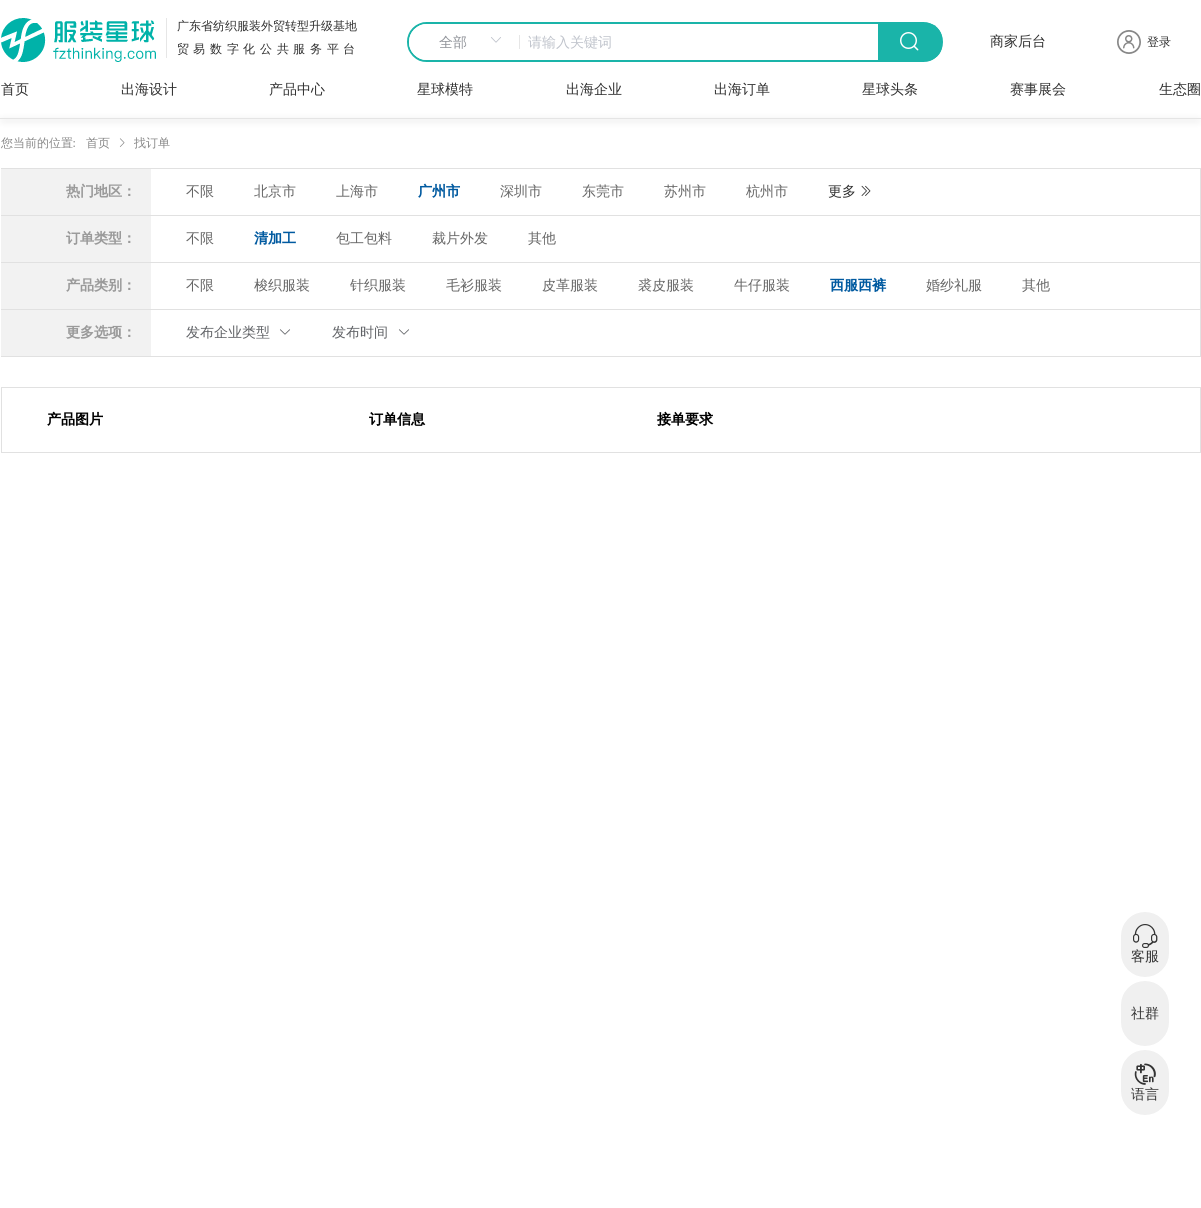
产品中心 (297, 89)
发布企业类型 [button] (239, 332)
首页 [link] (98, 143)
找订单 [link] (152, 143)
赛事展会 (1038, 89)
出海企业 (594, 89)
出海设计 (149, 89)
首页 (15, 89)
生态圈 (1180, 89)
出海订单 (742, 89)
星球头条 (890, 89)
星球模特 (445, 89)
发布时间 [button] (371, 332)
